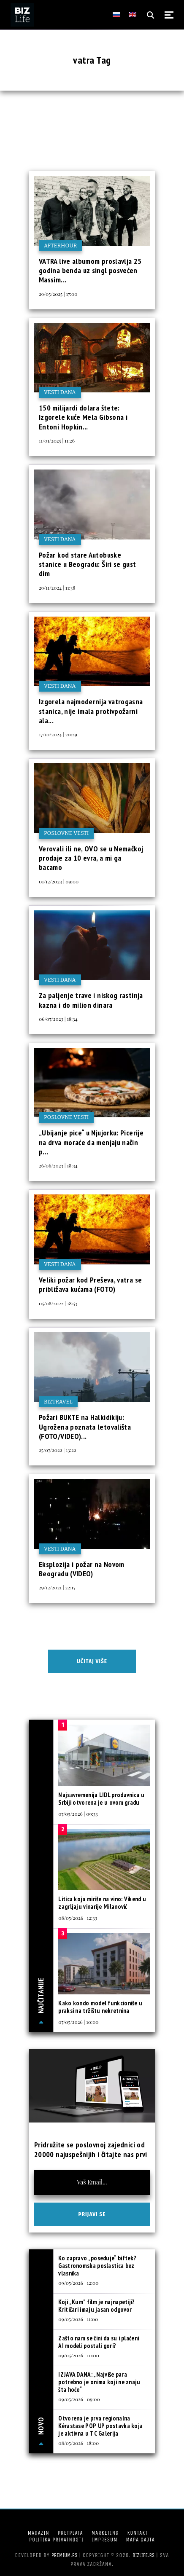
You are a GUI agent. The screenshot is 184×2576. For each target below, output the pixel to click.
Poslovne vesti (66, 833)
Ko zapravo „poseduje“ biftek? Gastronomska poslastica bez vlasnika (97, 2265)
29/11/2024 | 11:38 (57, 587)
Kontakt (137, 2533)
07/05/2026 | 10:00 (78, 2021)
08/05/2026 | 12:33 (77, 1917)
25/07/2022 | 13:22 (57, 1449)
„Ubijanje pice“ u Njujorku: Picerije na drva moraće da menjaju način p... (91, 1142)
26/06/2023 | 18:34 (58, 1165)
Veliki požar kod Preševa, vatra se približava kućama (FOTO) (90, 1284)
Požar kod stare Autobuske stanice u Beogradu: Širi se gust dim (87, 564)
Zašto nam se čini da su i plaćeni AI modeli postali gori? (98, 2342)
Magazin (38, 2533)
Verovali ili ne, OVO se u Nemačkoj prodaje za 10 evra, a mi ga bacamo (91, 858)
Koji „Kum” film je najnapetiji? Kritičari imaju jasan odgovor (96, 2305)
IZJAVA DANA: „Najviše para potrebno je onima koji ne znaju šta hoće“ (99, 2382)
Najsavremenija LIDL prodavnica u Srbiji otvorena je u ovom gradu (101, 1798)
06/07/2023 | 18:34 (58, 1018)
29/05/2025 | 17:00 (58, 293)
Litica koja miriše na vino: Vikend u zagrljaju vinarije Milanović (102, 1903)
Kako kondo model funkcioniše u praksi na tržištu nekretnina (100, 2007)
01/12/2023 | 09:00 (58, 881)
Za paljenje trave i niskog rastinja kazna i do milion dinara (91, 999)
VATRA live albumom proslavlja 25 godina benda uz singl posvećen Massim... (90, 270)
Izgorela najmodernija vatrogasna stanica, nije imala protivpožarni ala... (91, 711)
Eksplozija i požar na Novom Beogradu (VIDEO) (81, 1568)
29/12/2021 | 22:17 (57, 1587)
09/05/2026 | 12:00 (78, 2282)
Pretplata (70, 2533)
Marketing (105, 2533)
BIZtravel (58, 1401)
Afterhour (60, 245)
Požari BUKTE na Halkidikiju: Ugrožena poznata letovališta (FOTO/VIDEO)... (85, 1426)
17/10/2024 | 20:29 (58, 734)
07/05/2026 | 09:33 (77, 1813)
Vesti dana (60, 392)
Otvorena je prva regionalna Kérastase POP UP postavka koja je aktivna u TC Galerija (100, 2425)
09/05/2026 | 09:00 (79, 2399)
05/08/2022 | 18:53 (58, 1303)
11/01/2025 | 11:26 (57, 440)
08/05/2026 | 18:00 (78, 2442)
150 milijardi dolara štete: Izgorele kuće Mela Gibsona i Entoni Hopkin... (83, 417)
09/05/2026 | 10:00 (78, 2355)
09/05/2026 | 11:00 (78, 2319)
